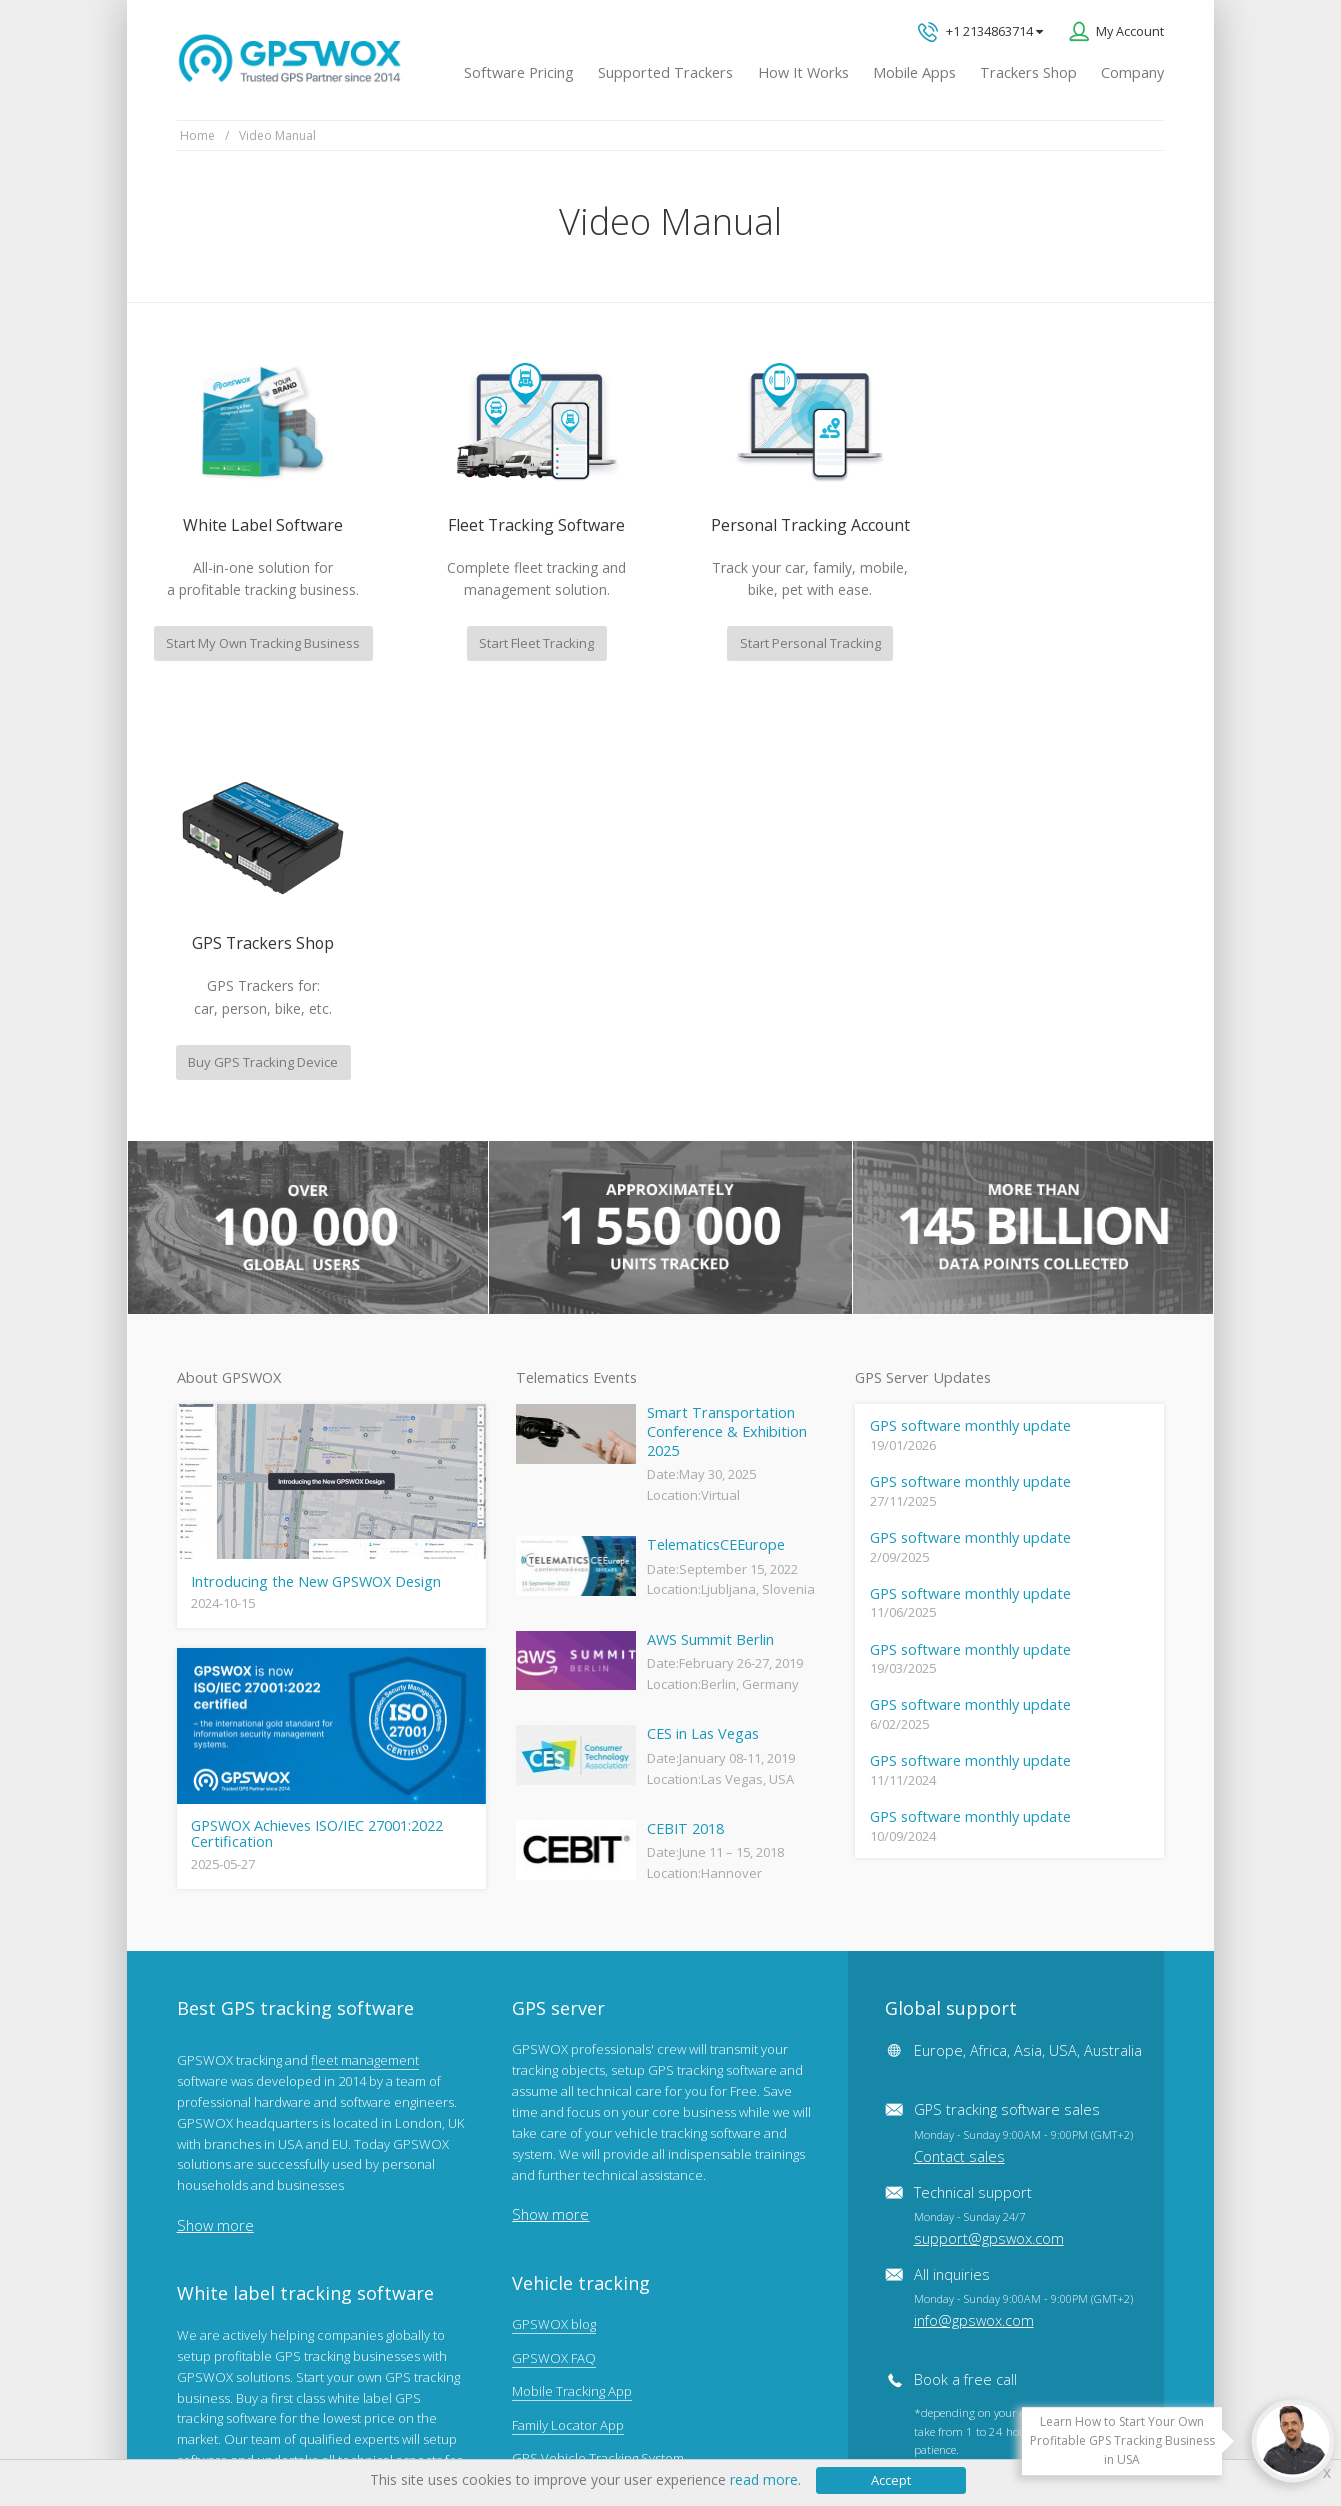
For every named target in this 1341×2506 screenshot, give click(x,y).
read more (764, 2479)
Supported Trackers (665, 72)
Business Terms (563, 2427)
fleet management (365, 1641)
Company (1132, 72)
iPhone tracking (558, 2174)
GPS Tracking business (579, 2107)
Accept (891, 2480)
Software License (440, 2427)
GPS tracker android (572, 2141)
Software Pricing (519, 72)
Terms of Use (326, 2427)
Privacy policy (226, 2427)
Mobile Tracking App (572, 1973)
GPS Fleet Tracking (567, 2073)
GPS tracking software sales (1023, 1714)
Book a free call (965, 1961)
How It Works (803, 72)
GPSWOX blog (554, 1906)
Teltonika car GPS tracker (587, 2208)
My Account (1130, 31)
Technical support (989, 1796)
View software (218, 2157)
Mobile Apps (914, 72)
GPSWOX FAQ (554, 1939)
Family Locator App (568, 2006)
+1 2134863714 (980, 32)
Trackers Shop (1028, 72)
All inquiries (1023, 1878)
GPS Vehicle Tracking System (598, 2040)
